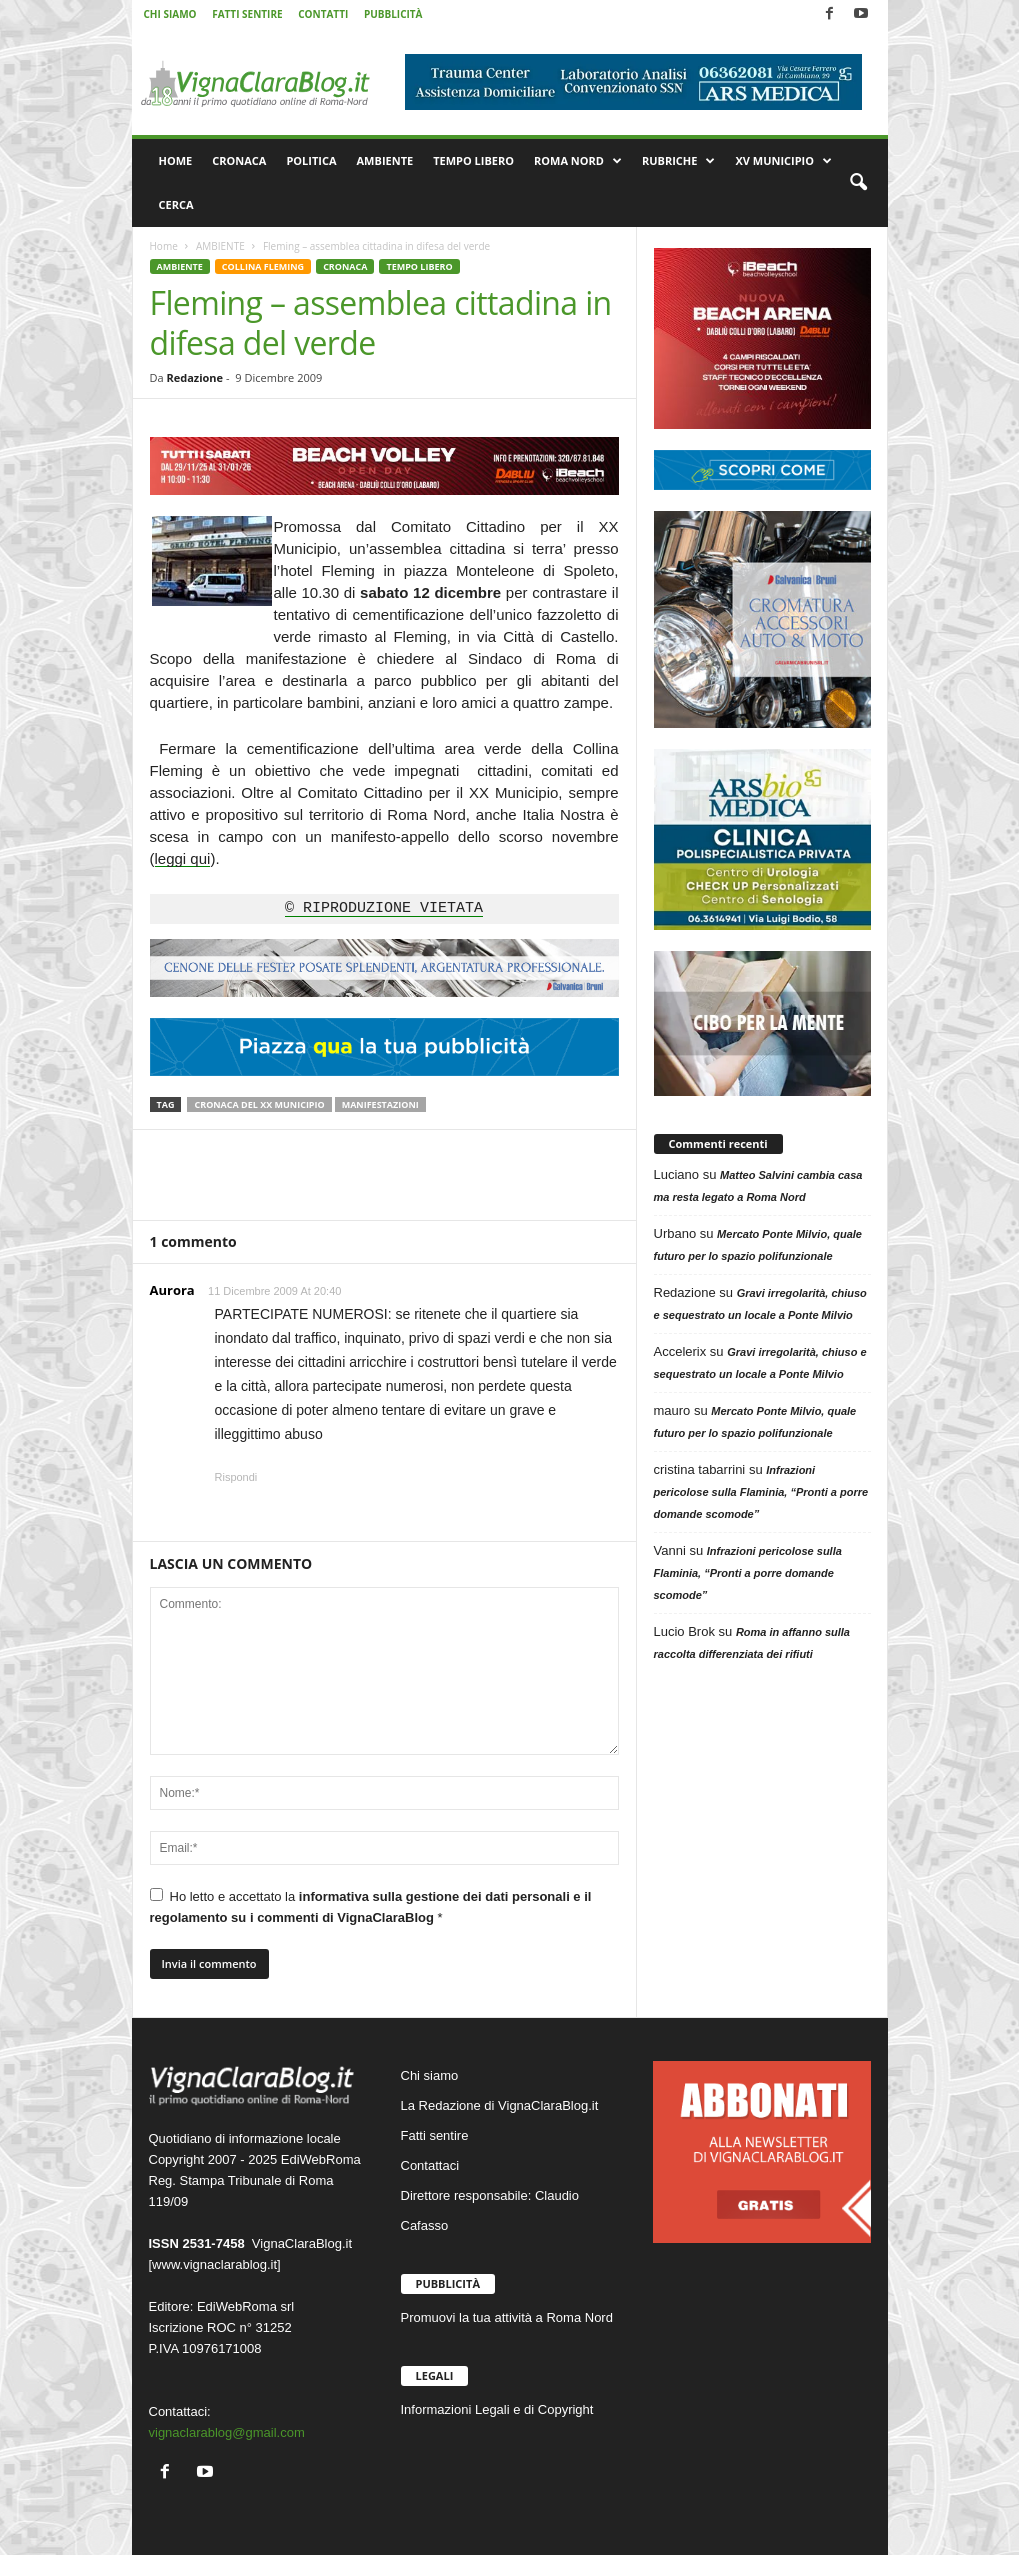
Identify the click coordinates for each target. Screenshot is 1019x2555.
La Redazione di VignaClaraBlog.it (500, 2105)
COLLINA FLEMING (263, 266)
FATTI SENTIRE (247, 14)
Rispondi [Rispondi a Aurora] (236, 1477)
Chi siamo (430, 2075)
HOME (176, 160)
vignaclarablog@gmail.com (227, 2432)
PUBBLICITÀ (393, 14)
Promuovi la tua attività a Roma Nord (507, 2317)
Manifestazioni (380, 1104)
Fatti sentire (435, 2135)
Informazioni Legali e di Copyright (497, 2409)
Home (164, 246)
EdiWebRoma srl (245, 2306)
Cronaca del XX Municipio (259, 1104)
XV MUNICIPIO (783, 161)
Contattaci (430, 2165)
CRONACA (239, 160)
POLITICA (311, 160)
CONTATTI (323, 14)
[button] (858, 183)
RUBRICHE (678, 161)
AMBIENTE (385, 160)
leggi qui (183, 858)
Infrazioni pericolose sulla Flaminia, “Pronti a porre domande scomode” (761, 1492)
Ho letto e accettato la (371, 1906)
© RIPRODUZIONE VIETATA (384, 909)
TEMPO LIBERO (473, 160)
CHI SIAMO (170, 14)
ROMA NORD (578, 161)
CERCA (176, 204)
